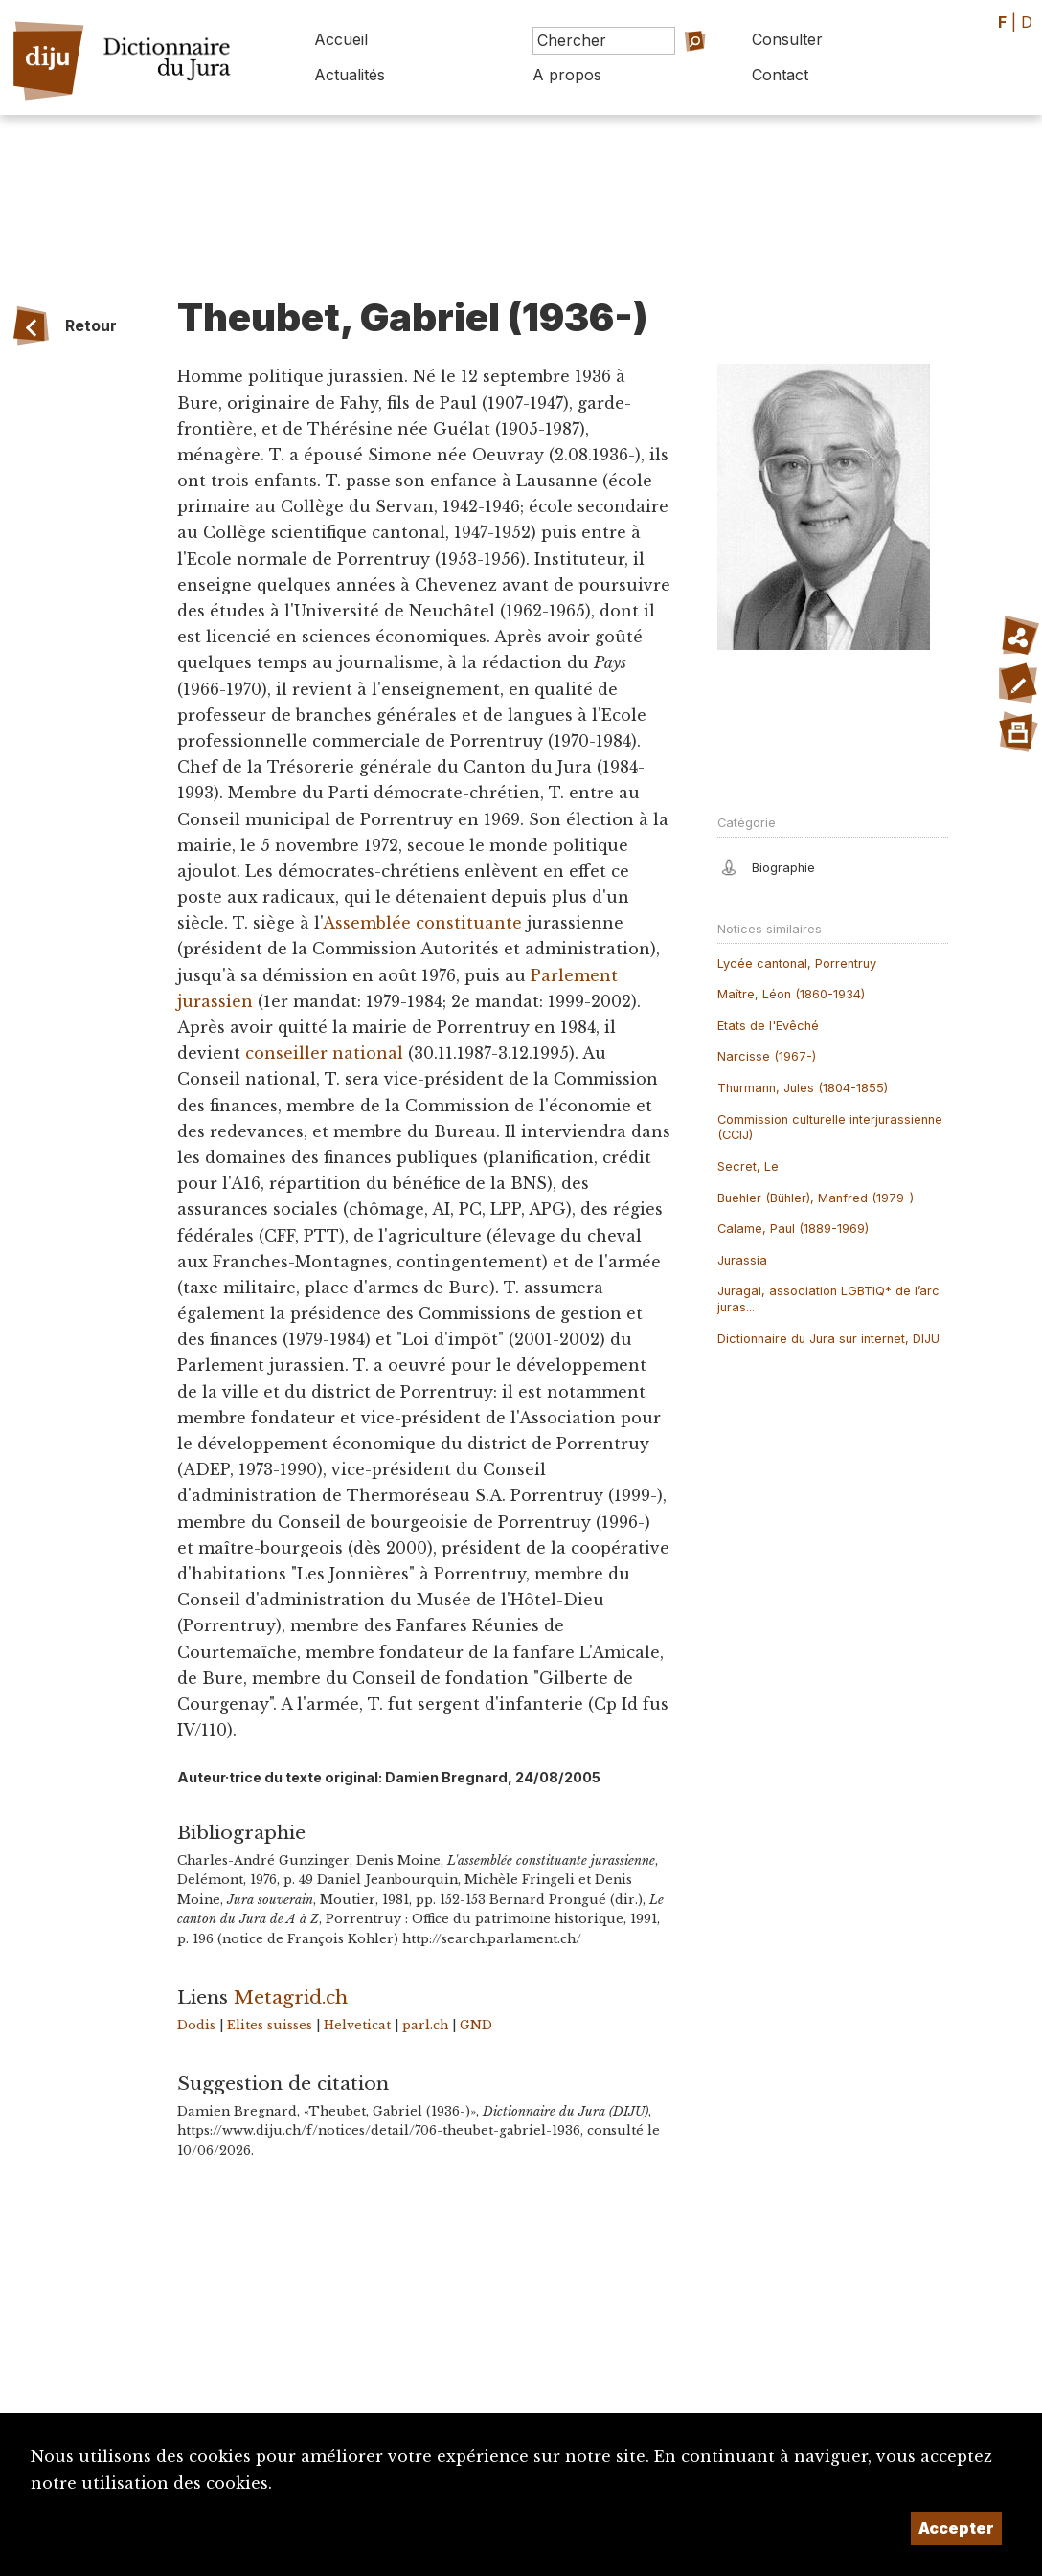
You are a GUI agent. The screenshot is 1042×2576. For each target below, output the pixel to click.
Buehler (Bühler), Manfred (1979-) (815, 1198)
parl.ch (425, 2025)
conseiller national (324, 1053)
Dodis (196, 2025)
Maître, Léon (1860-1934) (791, 994)
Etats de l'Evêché (768, 1026)
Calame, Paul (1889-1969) (793, 1228)
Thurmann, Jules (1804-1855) (802, 1088)
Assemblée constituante (422, 922)
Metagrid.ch (291, 1996)
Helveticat (357, 2025)
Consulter (787, 39)
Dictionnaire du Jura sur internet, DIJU (828, 1339)
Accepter (956, 2528)
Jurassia (742, 1260)
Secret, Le (748, 1166)
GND (476, 2025)
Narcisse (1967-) (766, 1056)
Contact (780, 74)
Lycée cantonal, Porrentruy (796, 963)
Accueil (341, 39)
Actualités (349, 74)
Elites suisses (269, 2025)
